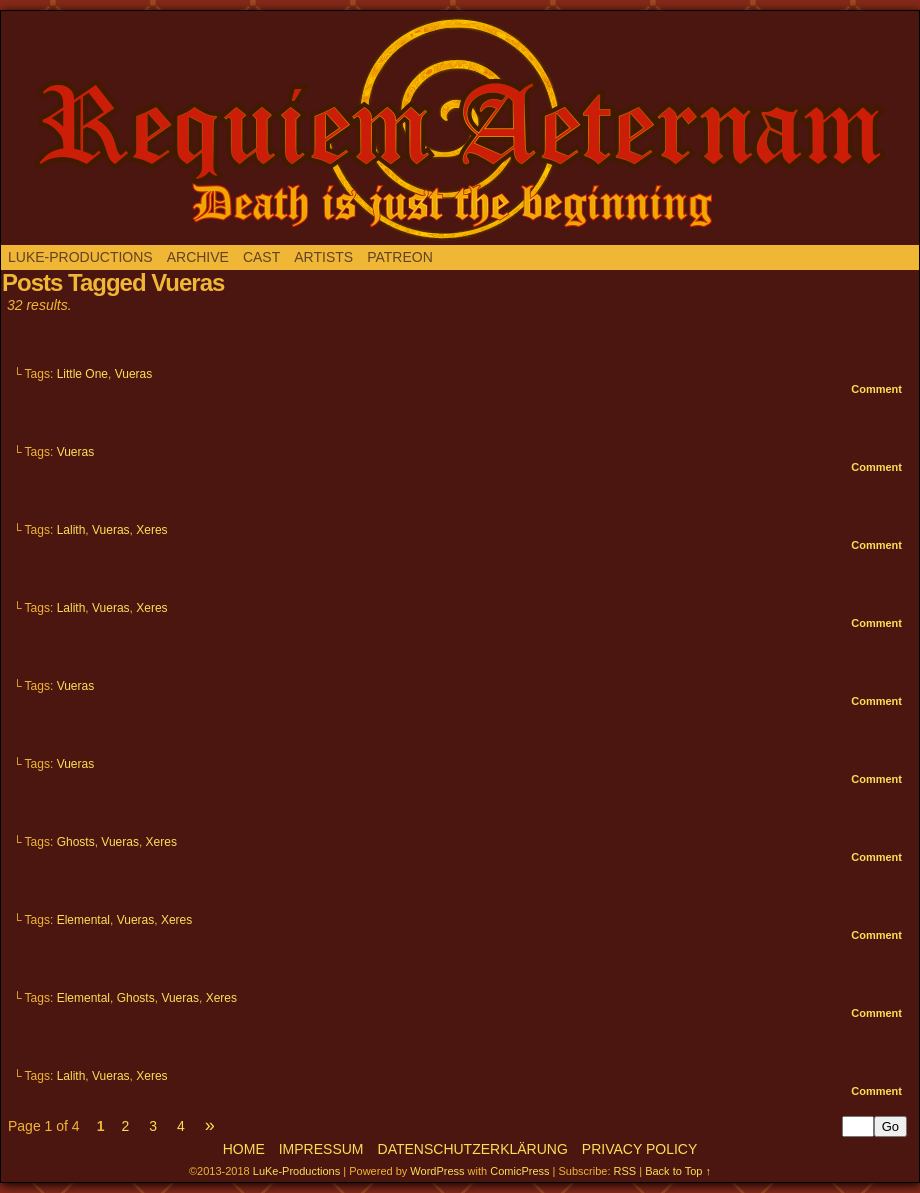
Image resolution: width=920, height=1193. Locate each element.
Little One (82, 374)
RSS (625, 1171)
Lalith (71, 530)
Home (244, 1149)
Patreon (400, 257)
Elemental (83, 920)
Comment (876, 389)
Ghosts (76, 842)
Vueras (134, 374)
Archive (198, 257)
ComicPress (519, 1171)
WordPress (437, 1171)
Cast (261, 257)
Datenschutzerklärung (473, 1149)
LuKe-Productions (80, 257)
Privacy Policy (639, 1149)
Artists (323, 257)
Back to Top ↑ (678, 1171)
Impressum (321, 1149)
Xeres (151, 530)
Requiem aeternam (460, 128)
